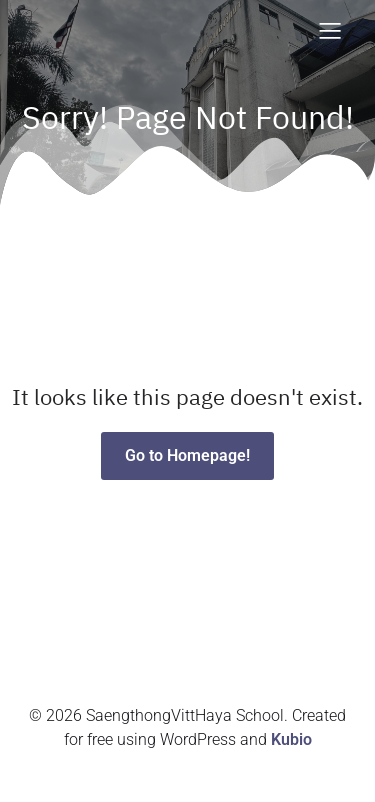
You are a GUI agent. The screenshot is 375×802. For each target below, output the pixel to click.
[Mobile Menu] (330, 30)
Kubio (291, 739)
